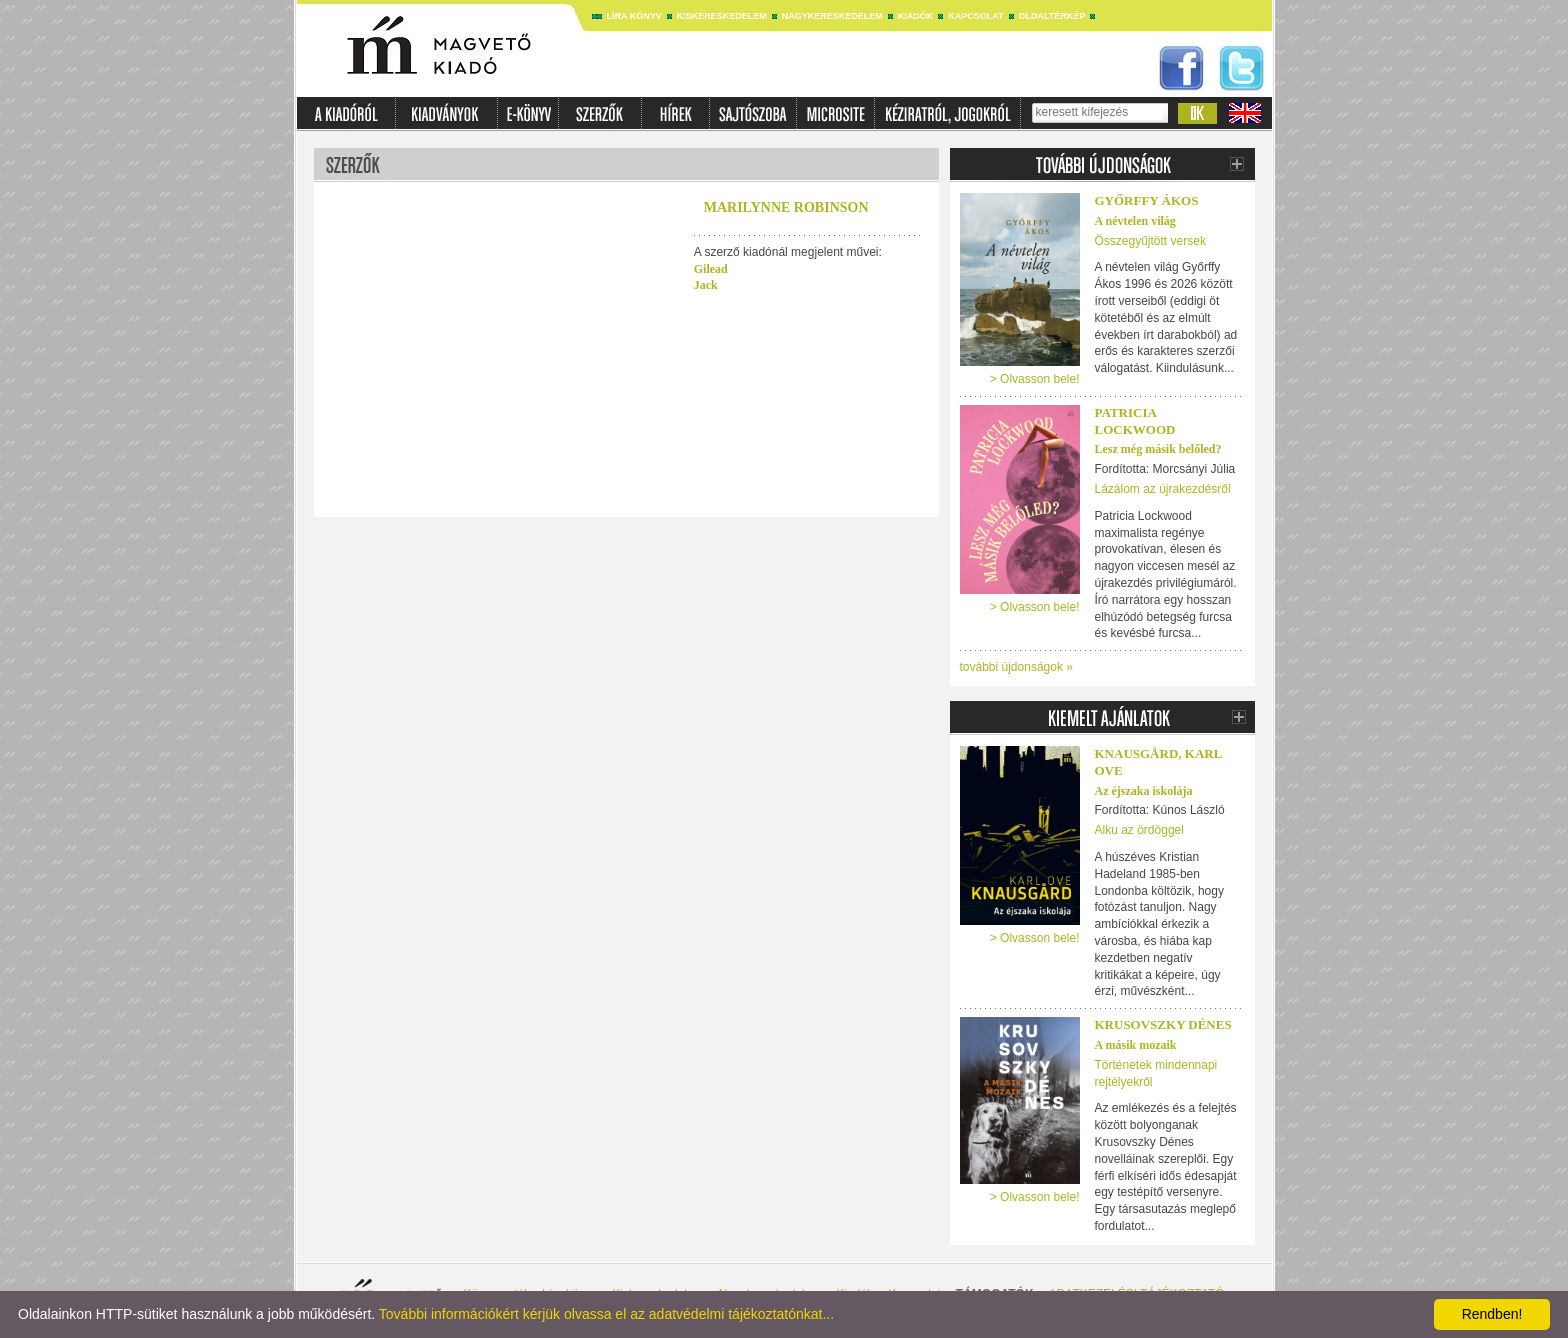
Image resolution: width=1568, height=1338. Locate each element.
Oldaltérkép (1052, 16)
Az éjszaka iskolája (1144, 791)
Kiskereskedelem (722, 16)
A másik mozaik (1136, 1045)
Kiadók (916, 16)
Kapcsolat (975, 16)
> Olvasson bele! (1035, 379)
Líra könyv (634, 16)
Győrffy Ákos (1147, 200)
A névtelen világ (1135, 221)
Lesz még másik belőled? (1158, 449)
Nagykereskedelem (832, 16)
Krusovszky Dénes (1163, 1024)
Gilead (711, 269)
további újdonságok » (1016, 667)
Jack (706, 285)
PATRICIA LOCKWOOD (1135, 421)
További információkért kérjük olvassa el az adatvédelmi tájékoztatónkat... (606, 1314)
